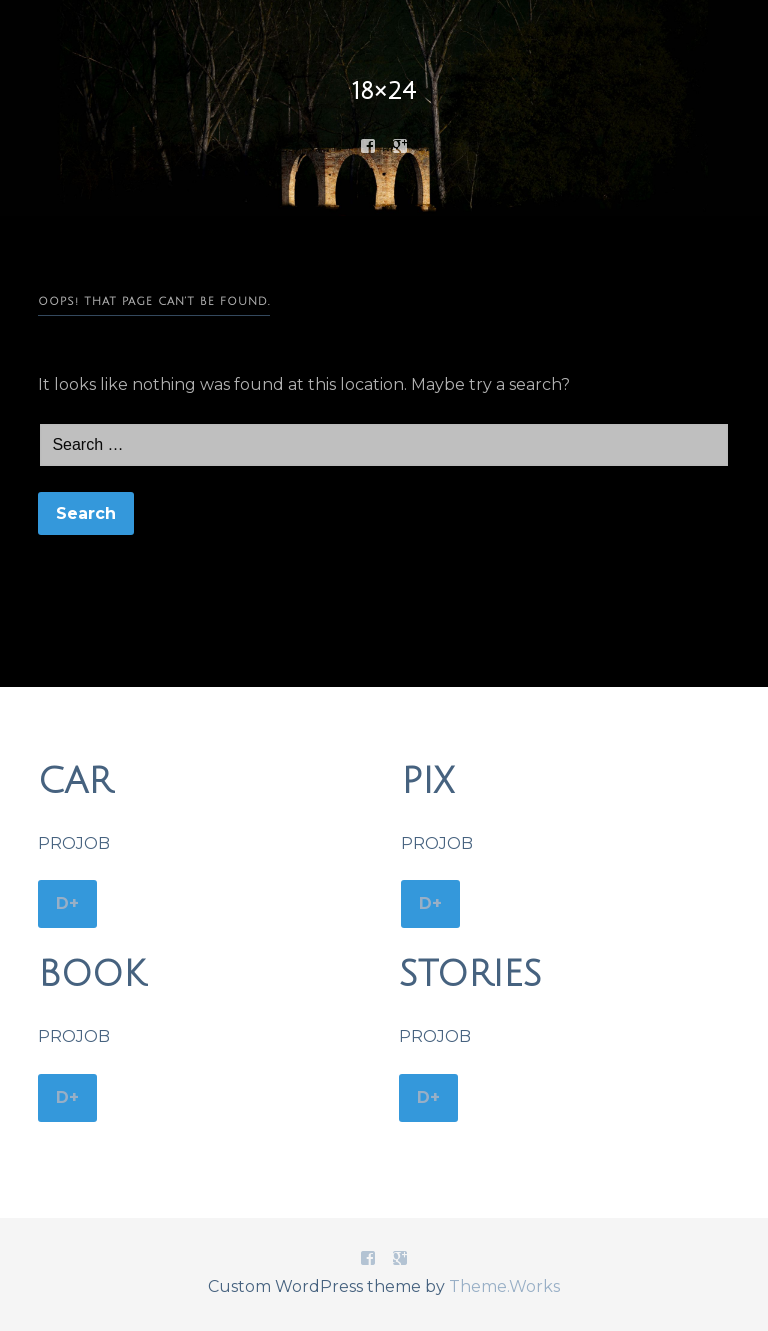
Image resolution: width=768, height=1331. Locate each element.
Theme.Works (504, 1286)
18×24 (384, 91)
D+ (67, 903)
